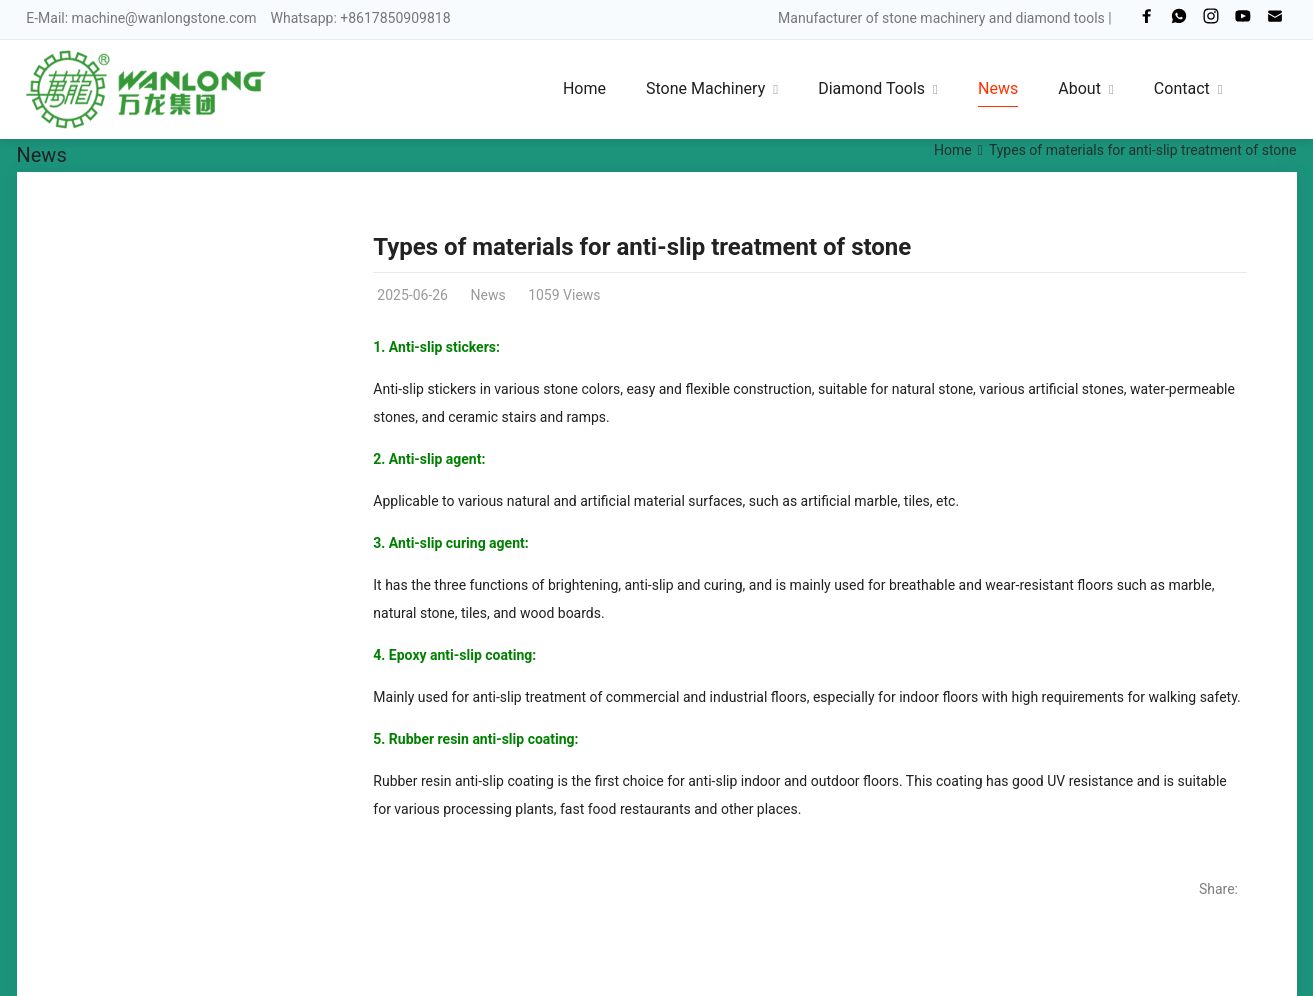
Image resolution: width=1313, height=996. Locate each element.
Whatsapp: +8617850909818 (361, 18)
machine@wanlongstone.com (164, 18)
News (42, 155)
